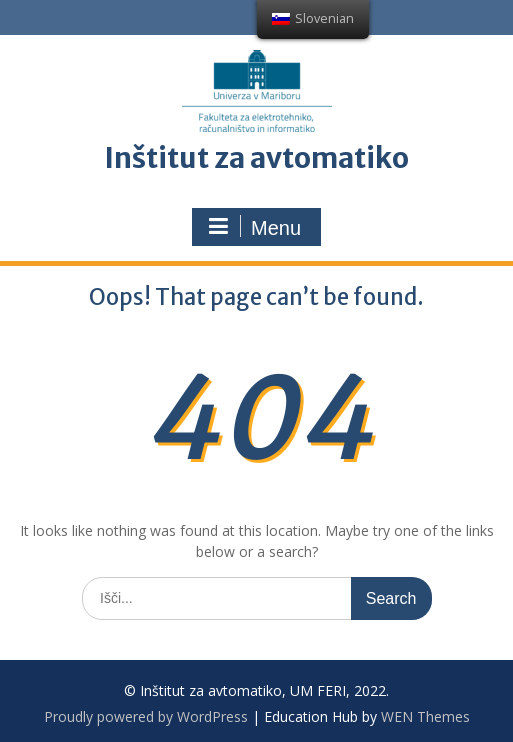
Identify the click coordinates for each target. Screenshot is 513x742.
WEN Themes (425, 716)
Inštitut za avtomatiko (256, 158)
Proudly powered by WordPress (146, 716)
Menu (254, 227)
